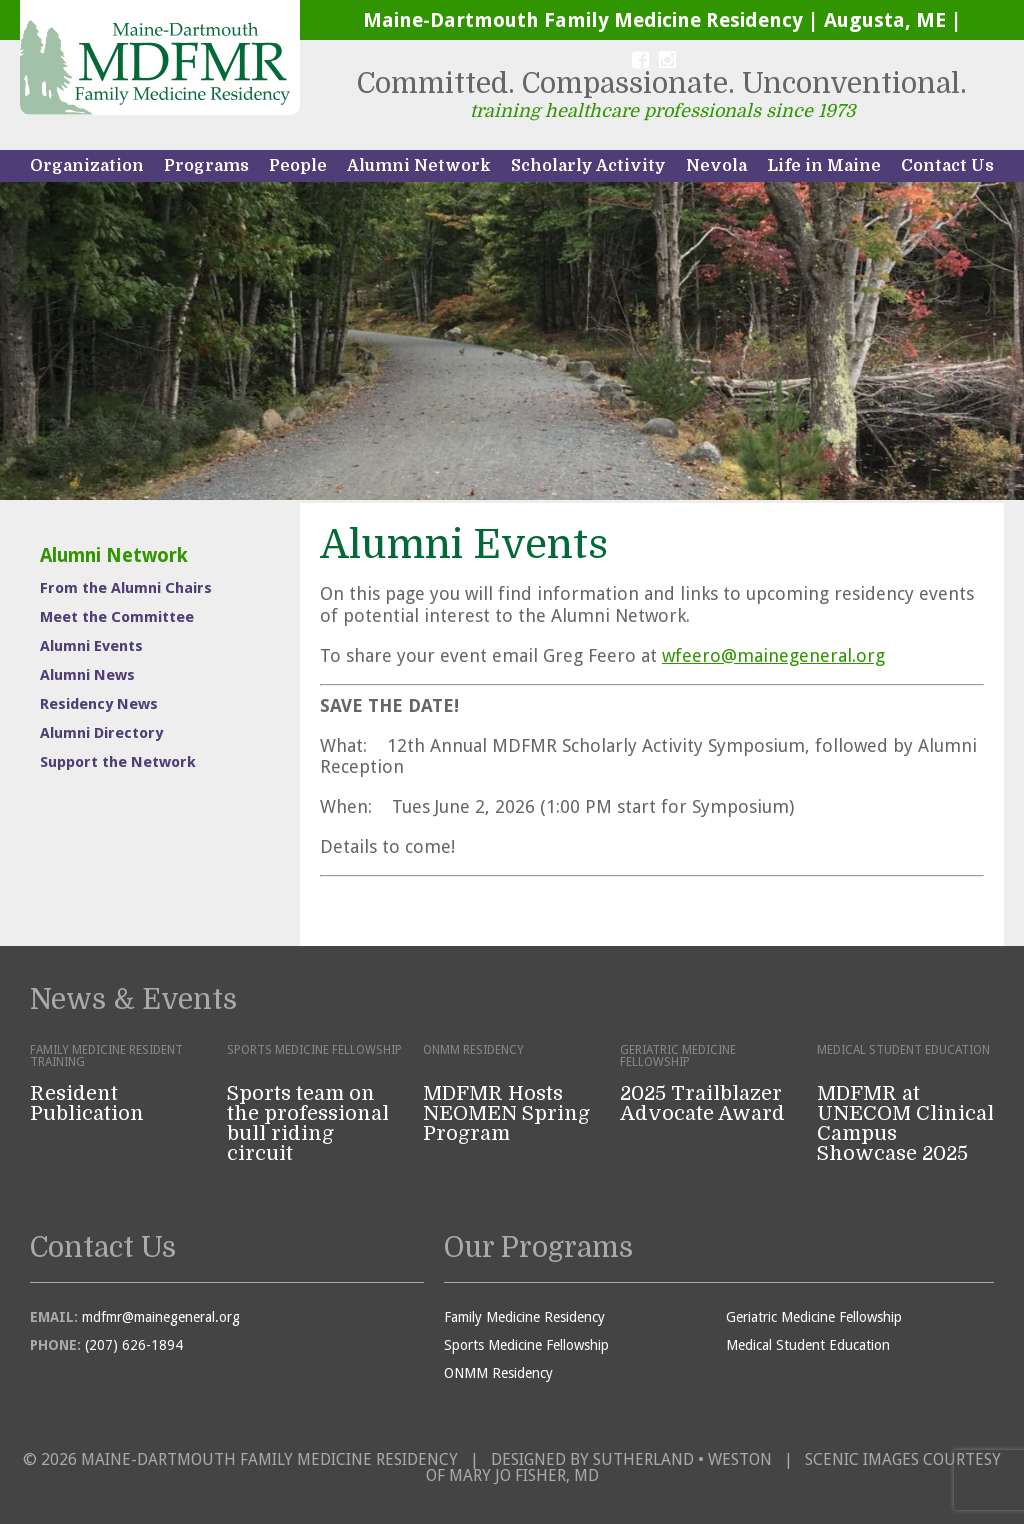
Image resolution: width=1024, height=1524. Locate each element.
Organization (87, 166)
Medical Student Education (808, 1345)
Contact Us (947, 166)
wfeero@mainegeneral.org (773, 655)
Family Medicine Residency (524, 1317)
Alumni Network (419, 166)
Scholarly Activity (588, 166)
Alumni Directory (101, 733)
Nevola (716, 166)
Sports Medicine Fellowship (526, 1345)
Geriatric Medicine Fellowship (814, 1317)
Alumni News (87, 675)
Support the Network (118, 762)
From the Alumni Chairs (126, 588)
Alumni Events (91, 646)
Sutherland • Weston (682, 1459)
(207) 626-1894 (134, 1345)
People (298, 166)
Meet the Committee (117, 617)
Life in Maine (824, 166)
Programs (206, 166)
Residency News (99, 704)
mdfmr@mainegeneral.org (161, 1317)
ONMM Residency (498, 1373)
